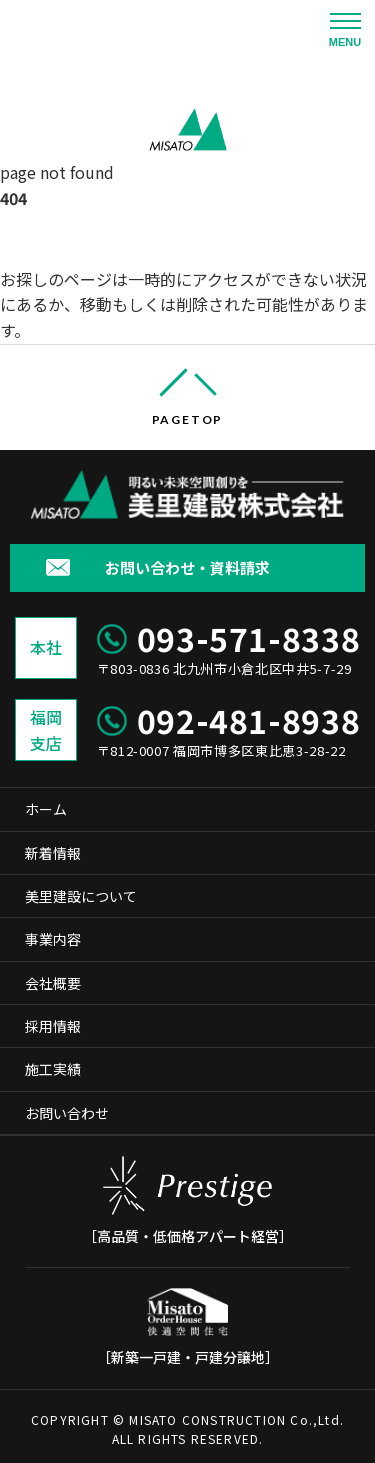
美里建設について (81, 896)
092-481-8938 (249, 720)
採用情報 (53, 1026)
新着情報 (53, 853)
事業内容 (53, 939)
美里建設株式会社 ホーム (77, 244)
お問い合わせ (67, 1113)
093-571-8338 (249, 638)
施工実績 (53, 1069)
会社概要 (53, 983)
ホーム (46, 809)
